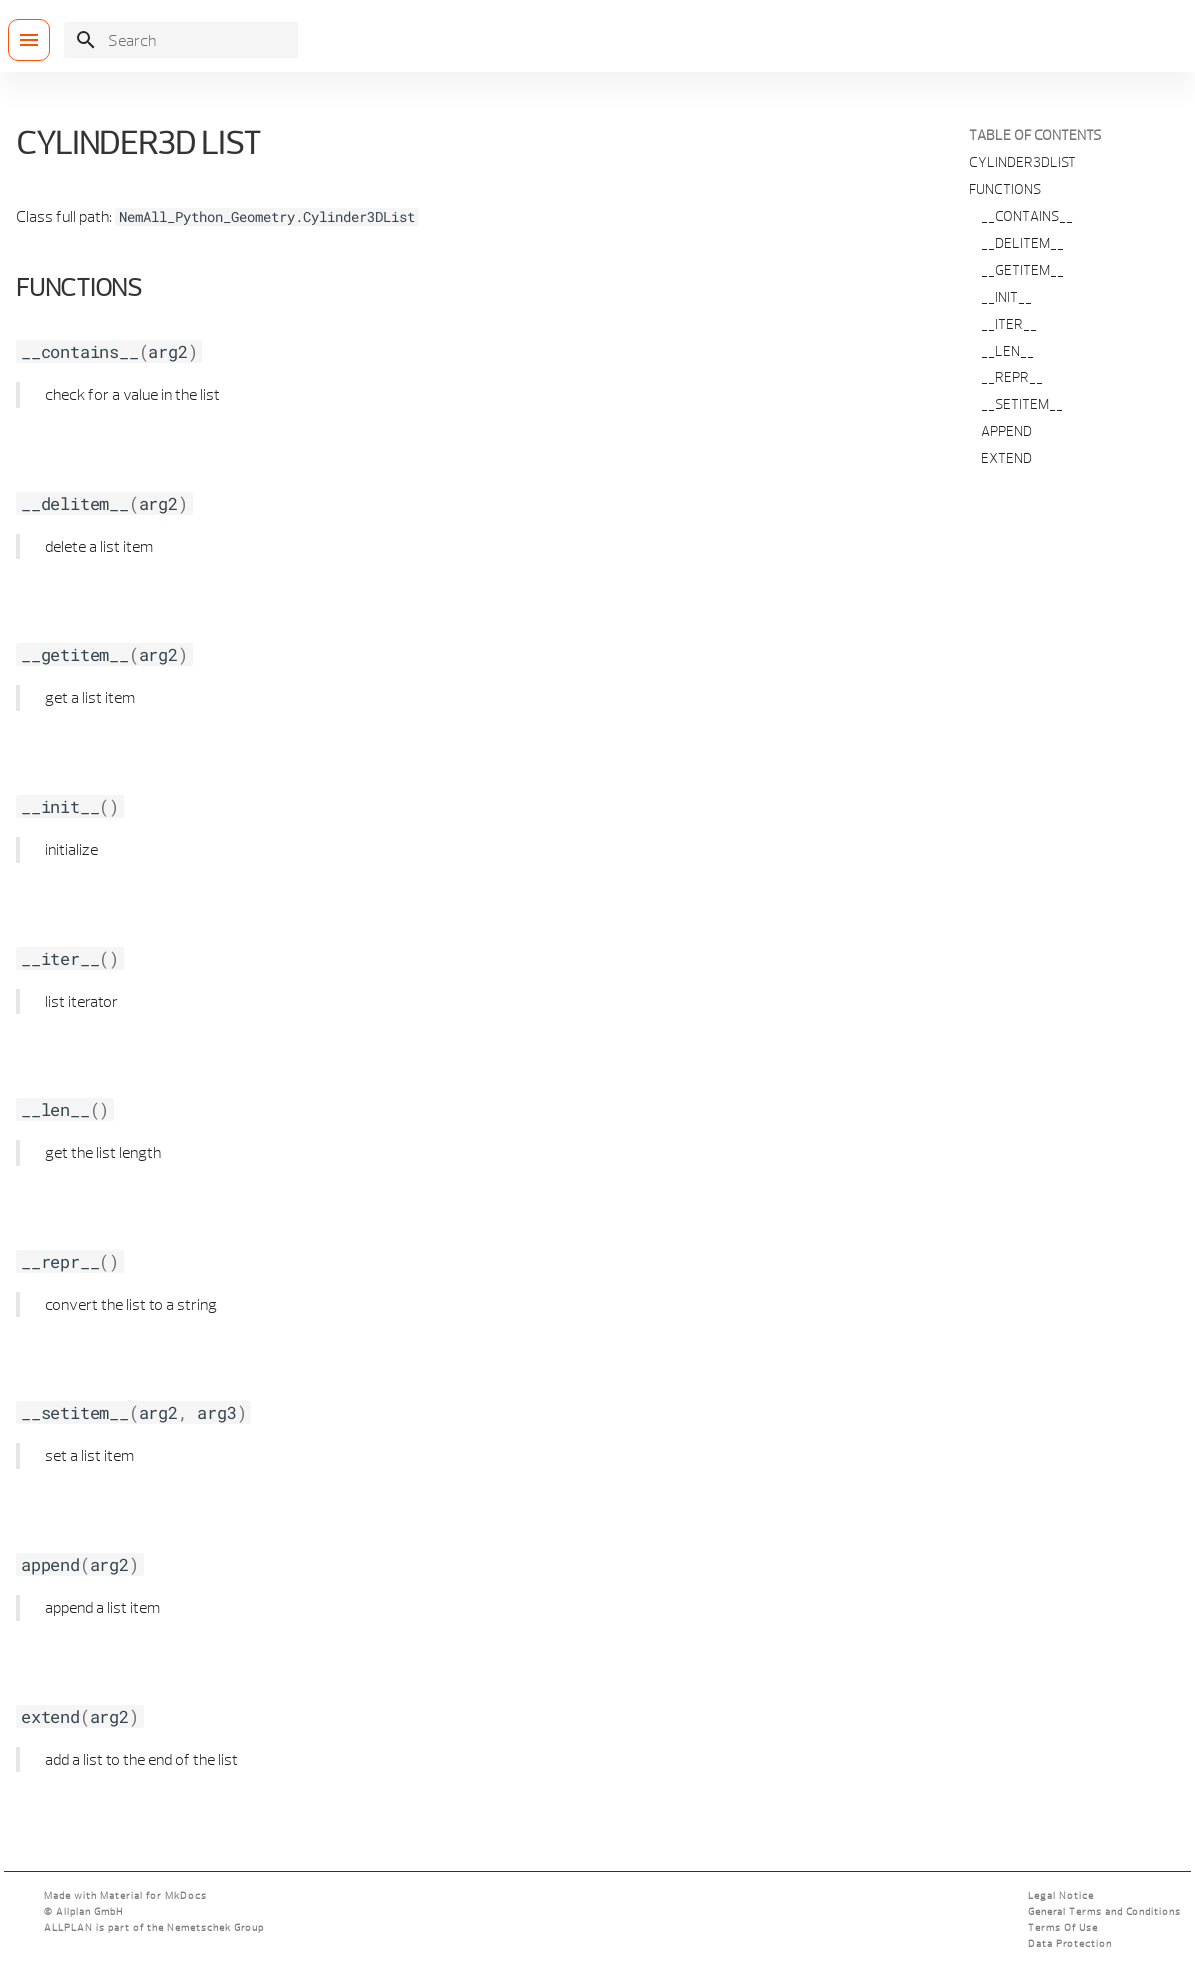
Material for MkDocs (153, 1895)
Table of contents (1035, 135)
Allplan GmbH (89, 1911)
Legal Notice (1061, 1895)
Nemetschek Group (215, 1927)
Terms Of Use (1063, 1927)
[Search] (181, 40)
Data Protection (1070, 1943)
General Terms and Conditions (1104, 1911)
